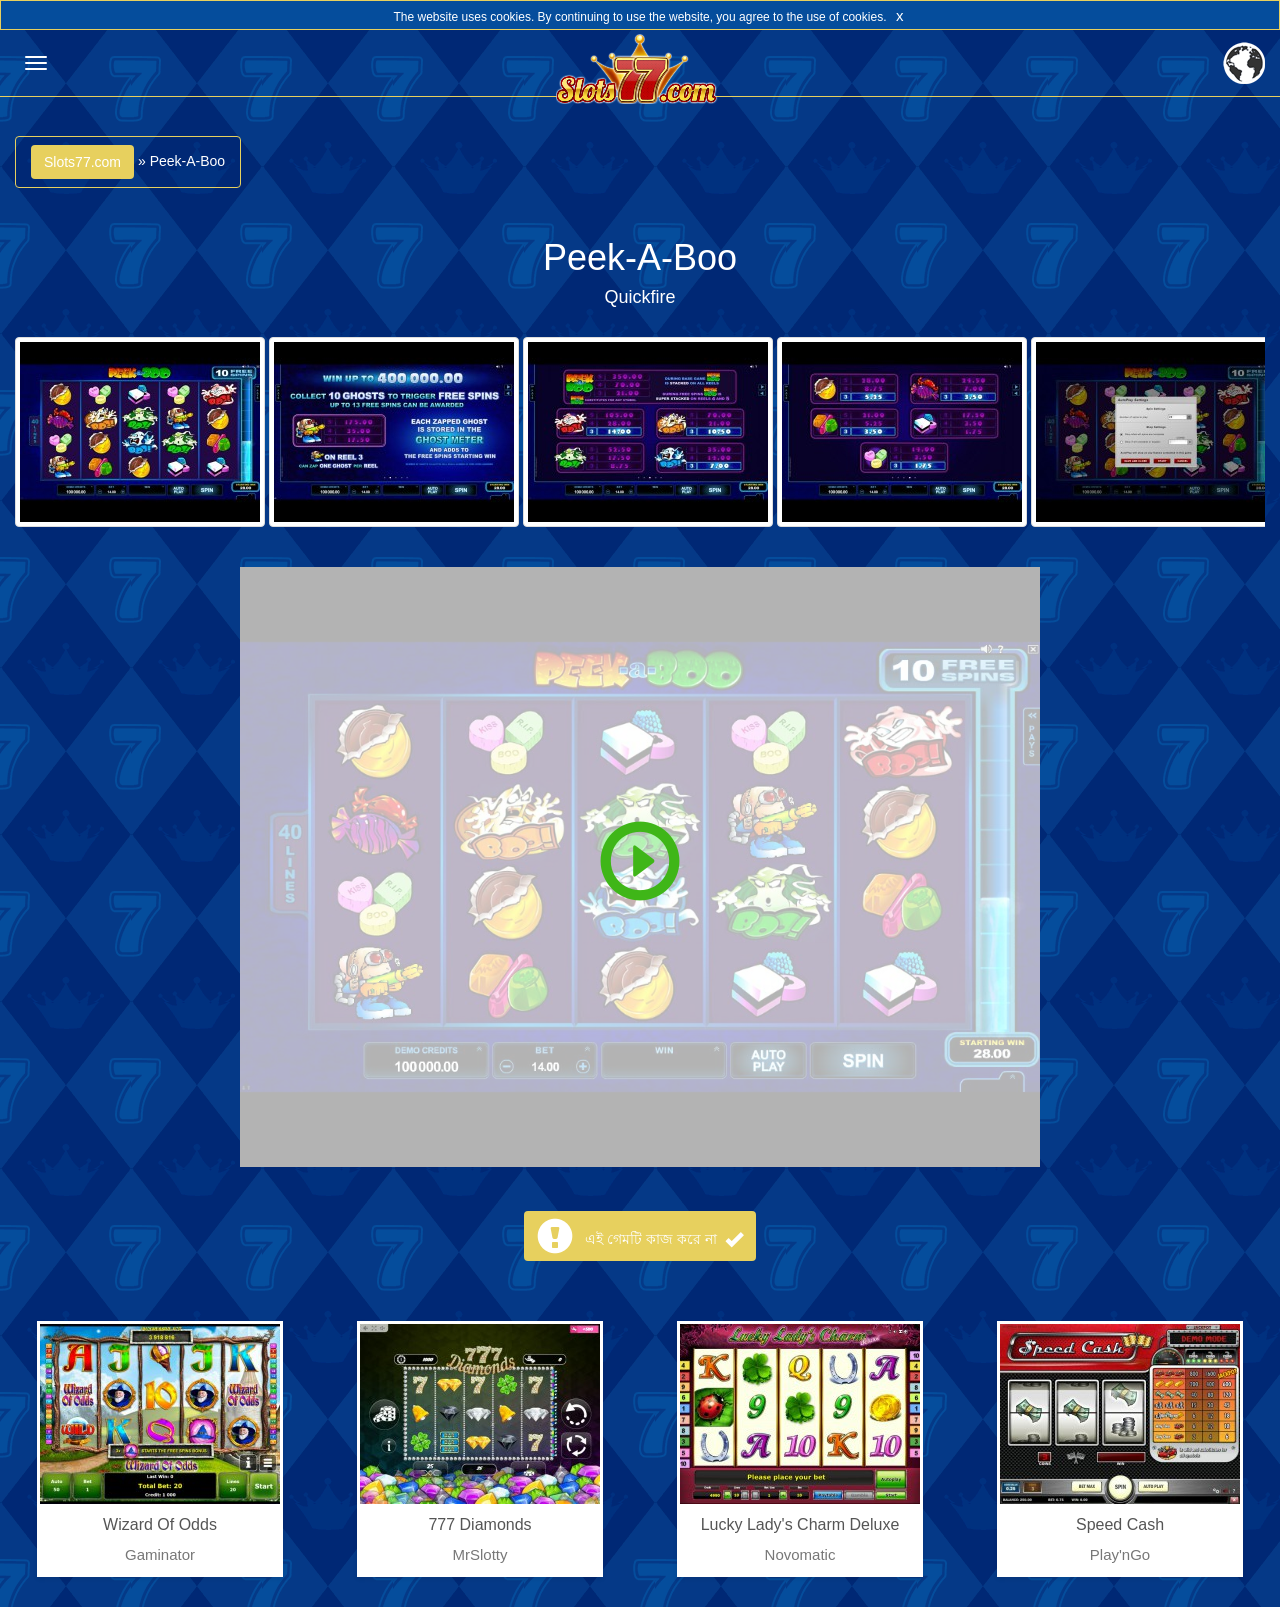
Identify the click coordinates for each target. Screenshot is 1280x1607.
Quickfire (639, 297)
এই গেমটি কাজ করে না (663, 1239)
